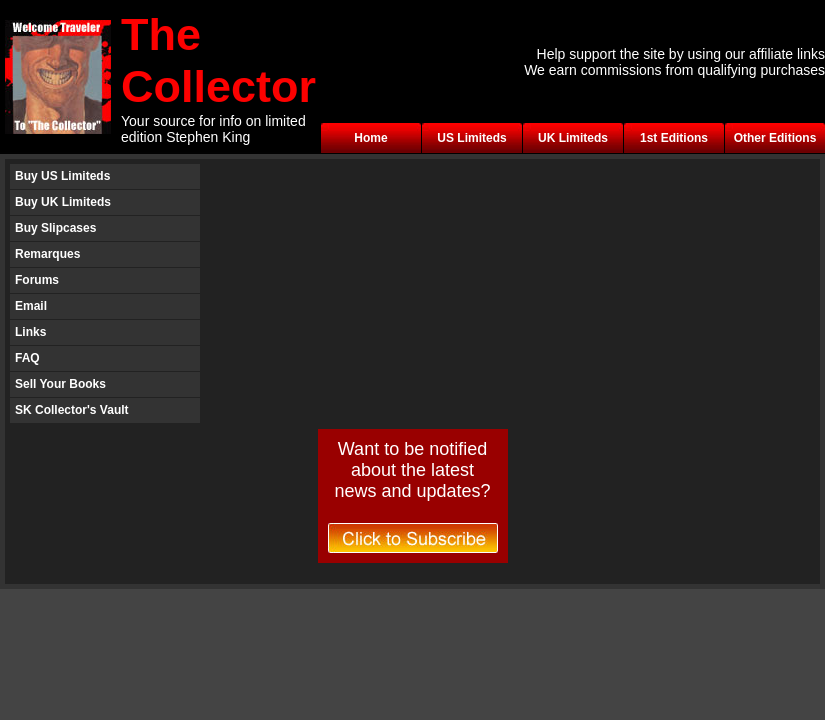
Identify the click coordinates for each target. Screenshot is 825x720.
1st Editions (674, 138)
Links (30, 332)
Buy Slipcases (55, 228)
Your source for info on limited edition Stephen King (213, 129)
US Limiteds (471, 138)
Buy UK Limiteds (63, 202)
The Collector (218, 60)
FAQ (27, 358)
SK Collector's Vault (72, 410)
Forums (37, 280)
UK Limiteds (573, 138)
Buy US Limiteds (62, 176)
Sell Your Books (60, 384)
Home (370, 138)
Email (31, 306)
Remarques (47, 254)
